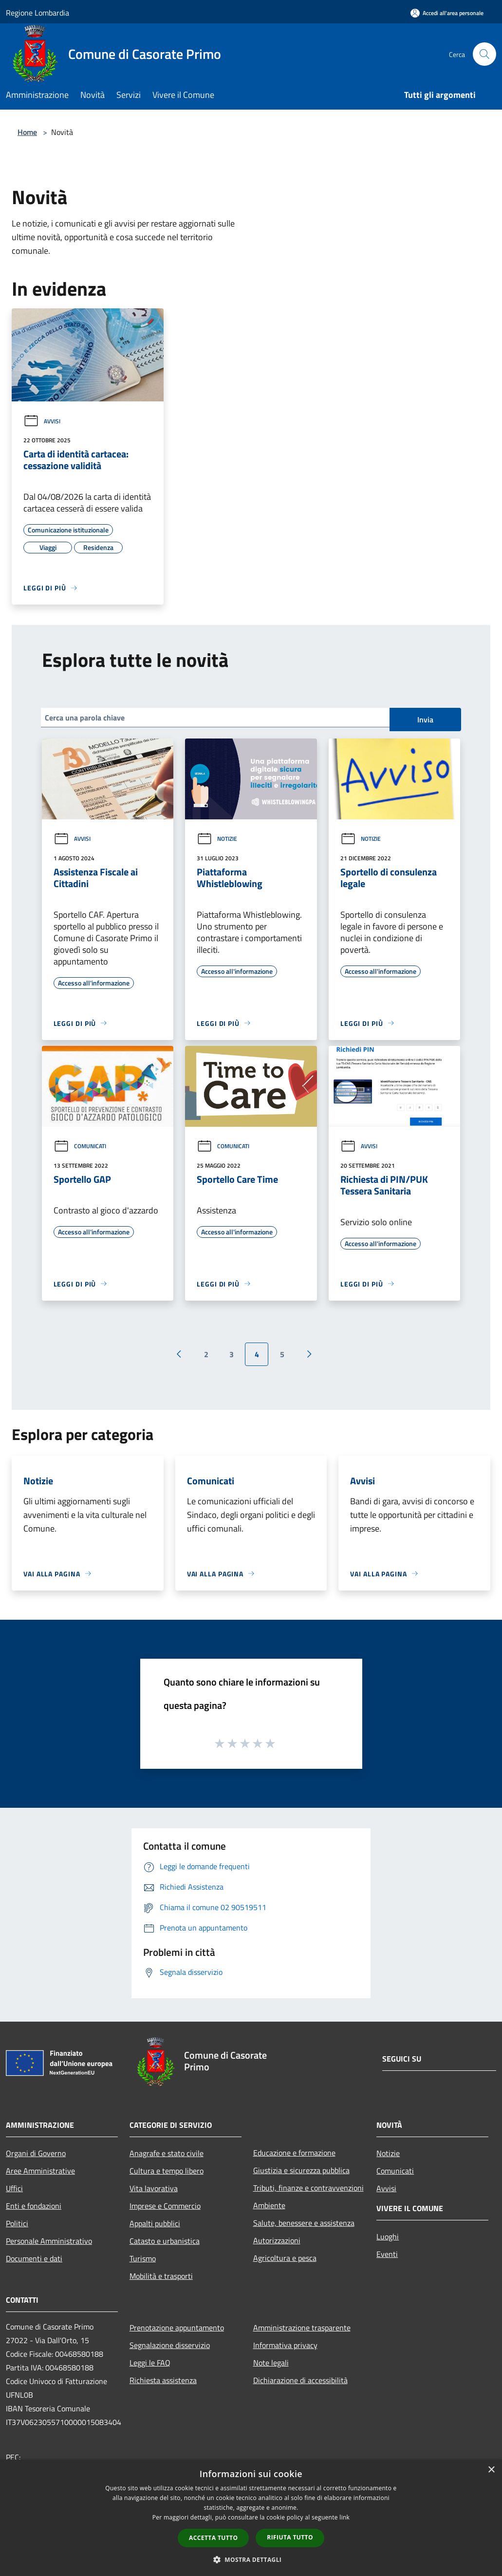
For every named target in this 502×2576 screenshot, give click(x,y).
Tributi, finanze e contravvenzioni (308, 2188)
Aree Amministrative (40, 2171)
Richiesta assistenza (163, 2380)
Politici (17, 2223)
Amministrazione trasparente (302, 2327)
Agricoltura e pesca (284, 2258)
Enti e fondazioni (33, 2206)
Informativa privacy (285, 2345)
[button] (251, 2559)
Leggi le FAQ (150, 2362)
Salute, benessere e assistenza (303, 2223)
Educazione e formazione (294, 2153)
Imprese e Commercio (165, 2206)
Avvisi (41, 421)
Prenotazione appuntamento (177, 2327)
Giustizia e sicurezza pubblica (301, 2170)
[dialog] (251, 2518)
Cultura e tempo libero (167, 2171)
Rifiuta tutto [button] (290, 2537)
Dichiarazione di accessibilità (300, 2380)
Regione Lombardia (37, 13)
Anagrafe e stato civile (167, 2153)
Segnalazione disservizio (170, 2345)
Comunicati (80, 1146)
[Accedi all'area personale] (447, 12)
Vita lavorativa (154, 2188)
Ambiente (269, 2205)
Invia (425, 719)
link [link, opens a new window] (344, 2517)
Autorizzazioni (276, 2240)
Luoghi (387, 2236)
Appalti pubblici (155, 2223)
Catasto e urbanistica (165, 2241)
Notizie (217, 838)
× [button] (491, 2470)
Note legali (271, 2362)
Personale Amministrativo (49, 2241)
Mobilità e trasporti (161, 2276)
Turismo (143, 2258)
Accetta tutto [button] (213, 2538)
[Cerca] (484, 54)
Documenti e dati (34, 2258)
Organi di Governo (36, 2153)
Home (27, 132)
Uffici (14, 2188)
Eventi (387, 2254)
